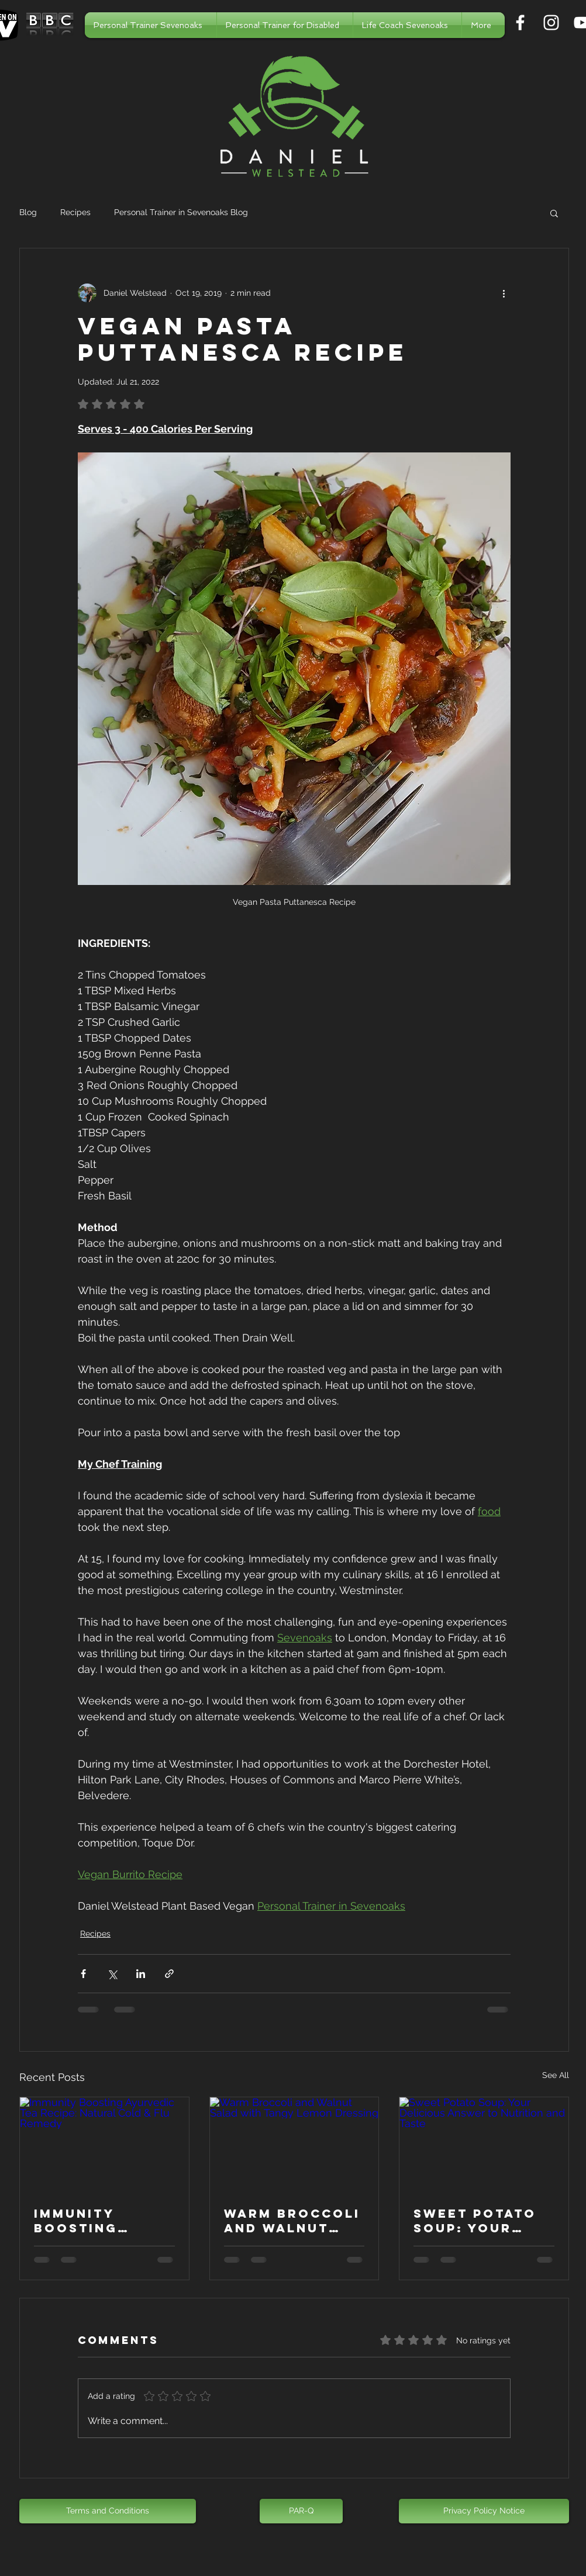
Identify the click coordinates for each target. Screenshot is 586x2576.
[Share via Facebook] (83, 1973)
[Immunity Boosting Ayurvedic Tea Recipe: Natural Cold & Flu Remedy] (104, 2144)
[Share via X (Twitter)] (112, 1973)
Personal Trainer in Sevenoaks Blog (181, 212)
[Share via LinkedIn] (140, 1973)
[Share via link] (169, 1973)
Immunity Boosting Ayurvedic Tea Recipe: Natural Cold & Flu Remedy (103, 2220)
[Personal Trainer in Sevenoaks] (520, 22)
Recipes (75, 212)
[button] (554, 212)
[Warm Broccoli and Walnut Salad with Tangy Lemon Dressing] (294, 2144)
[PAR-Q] (301, 2511)
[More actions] (504, 293)
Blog (28, 212)
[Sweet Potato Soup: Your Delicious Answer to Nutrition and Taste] (483, 2144)
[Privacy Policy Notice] (484, 2511)
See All (555, 2075)
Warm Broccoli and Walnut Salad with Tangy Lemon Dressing (292, 2220)
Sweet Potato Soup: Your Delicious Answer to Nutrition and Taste (476, 2220)
